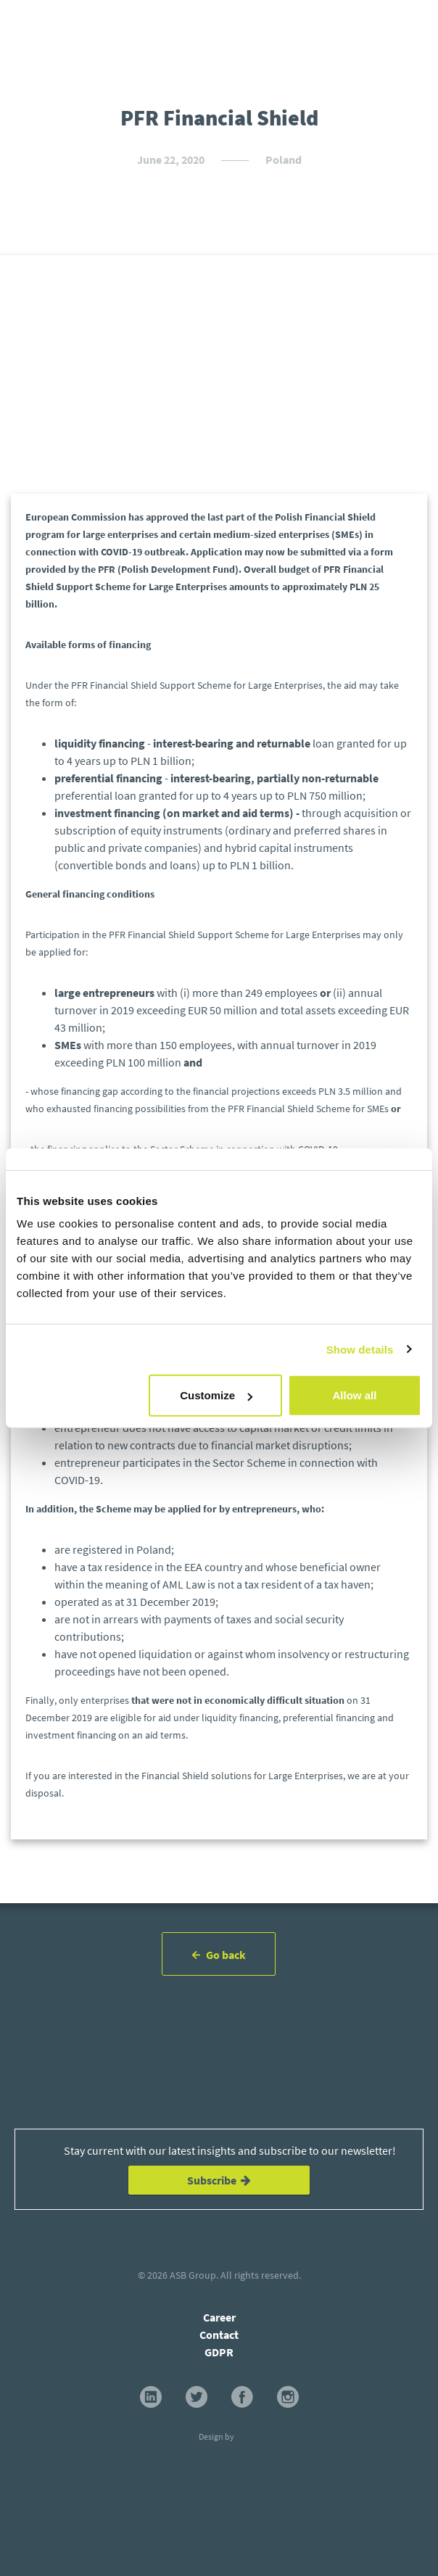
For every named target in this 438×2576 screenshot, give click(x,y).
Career (219, 2317)
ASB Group (193, 2275)
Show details (360, 1349)
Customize (216, 1395)
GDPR (219, 2352)
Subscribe (219, 2180)
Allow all (355, 1395)
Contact (219, 2334)
